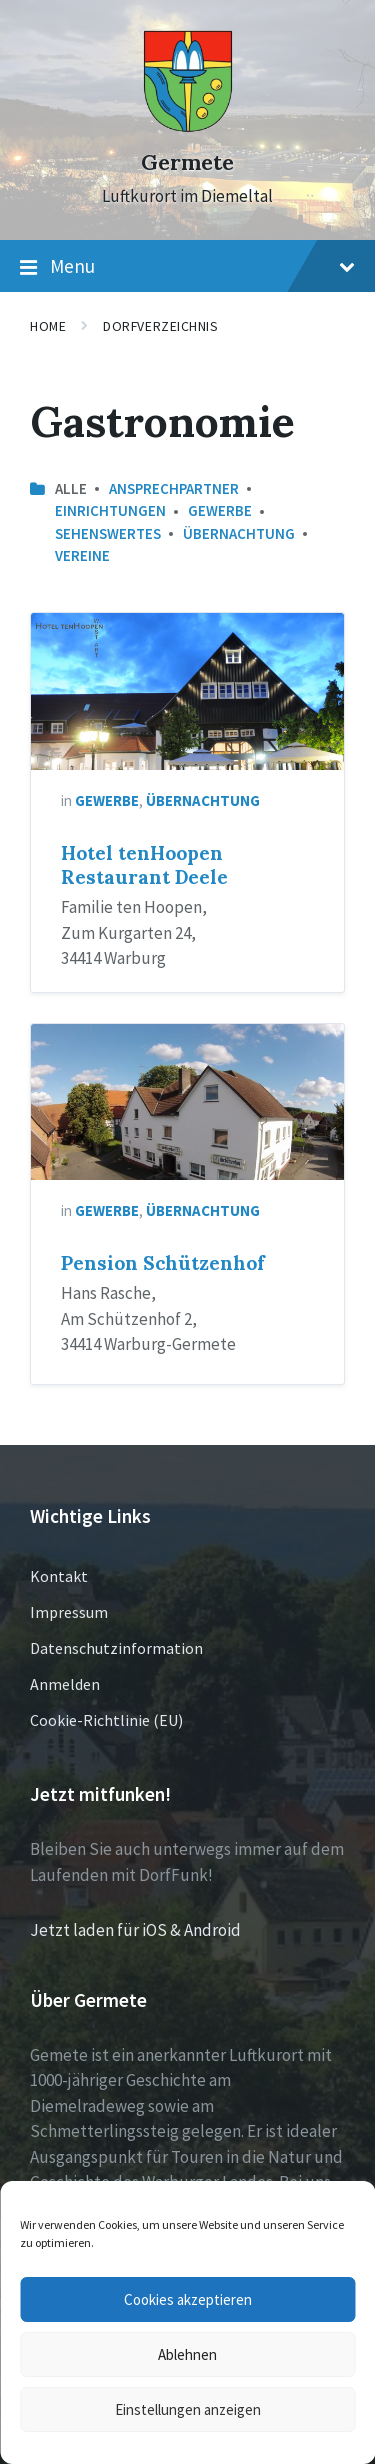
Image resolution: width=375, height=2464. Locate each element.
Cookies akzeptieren (188, 2299)
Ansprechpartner (174, 488)
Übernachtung (239, 533)
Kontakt (59, 1576)
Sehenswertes (108, 533)
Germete (187, 162)
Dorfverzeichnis (160, 326)
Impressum (69, 1612)
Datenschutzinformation (116, 1648)
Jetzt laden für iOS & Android (135, 1930)
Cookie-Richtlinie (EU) (106, 1720)
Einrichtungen (110, 510)
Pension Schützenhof (163, 1263)
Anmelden (65, 1684)
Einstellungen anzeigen (188, 2409)
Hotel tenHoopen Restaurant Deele (144, 865)
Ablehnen (187, 2354)
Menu (187, 267)
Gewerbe (220, 510)
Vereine (82, 555)
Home (48, 326)
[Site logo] (188, 127)
